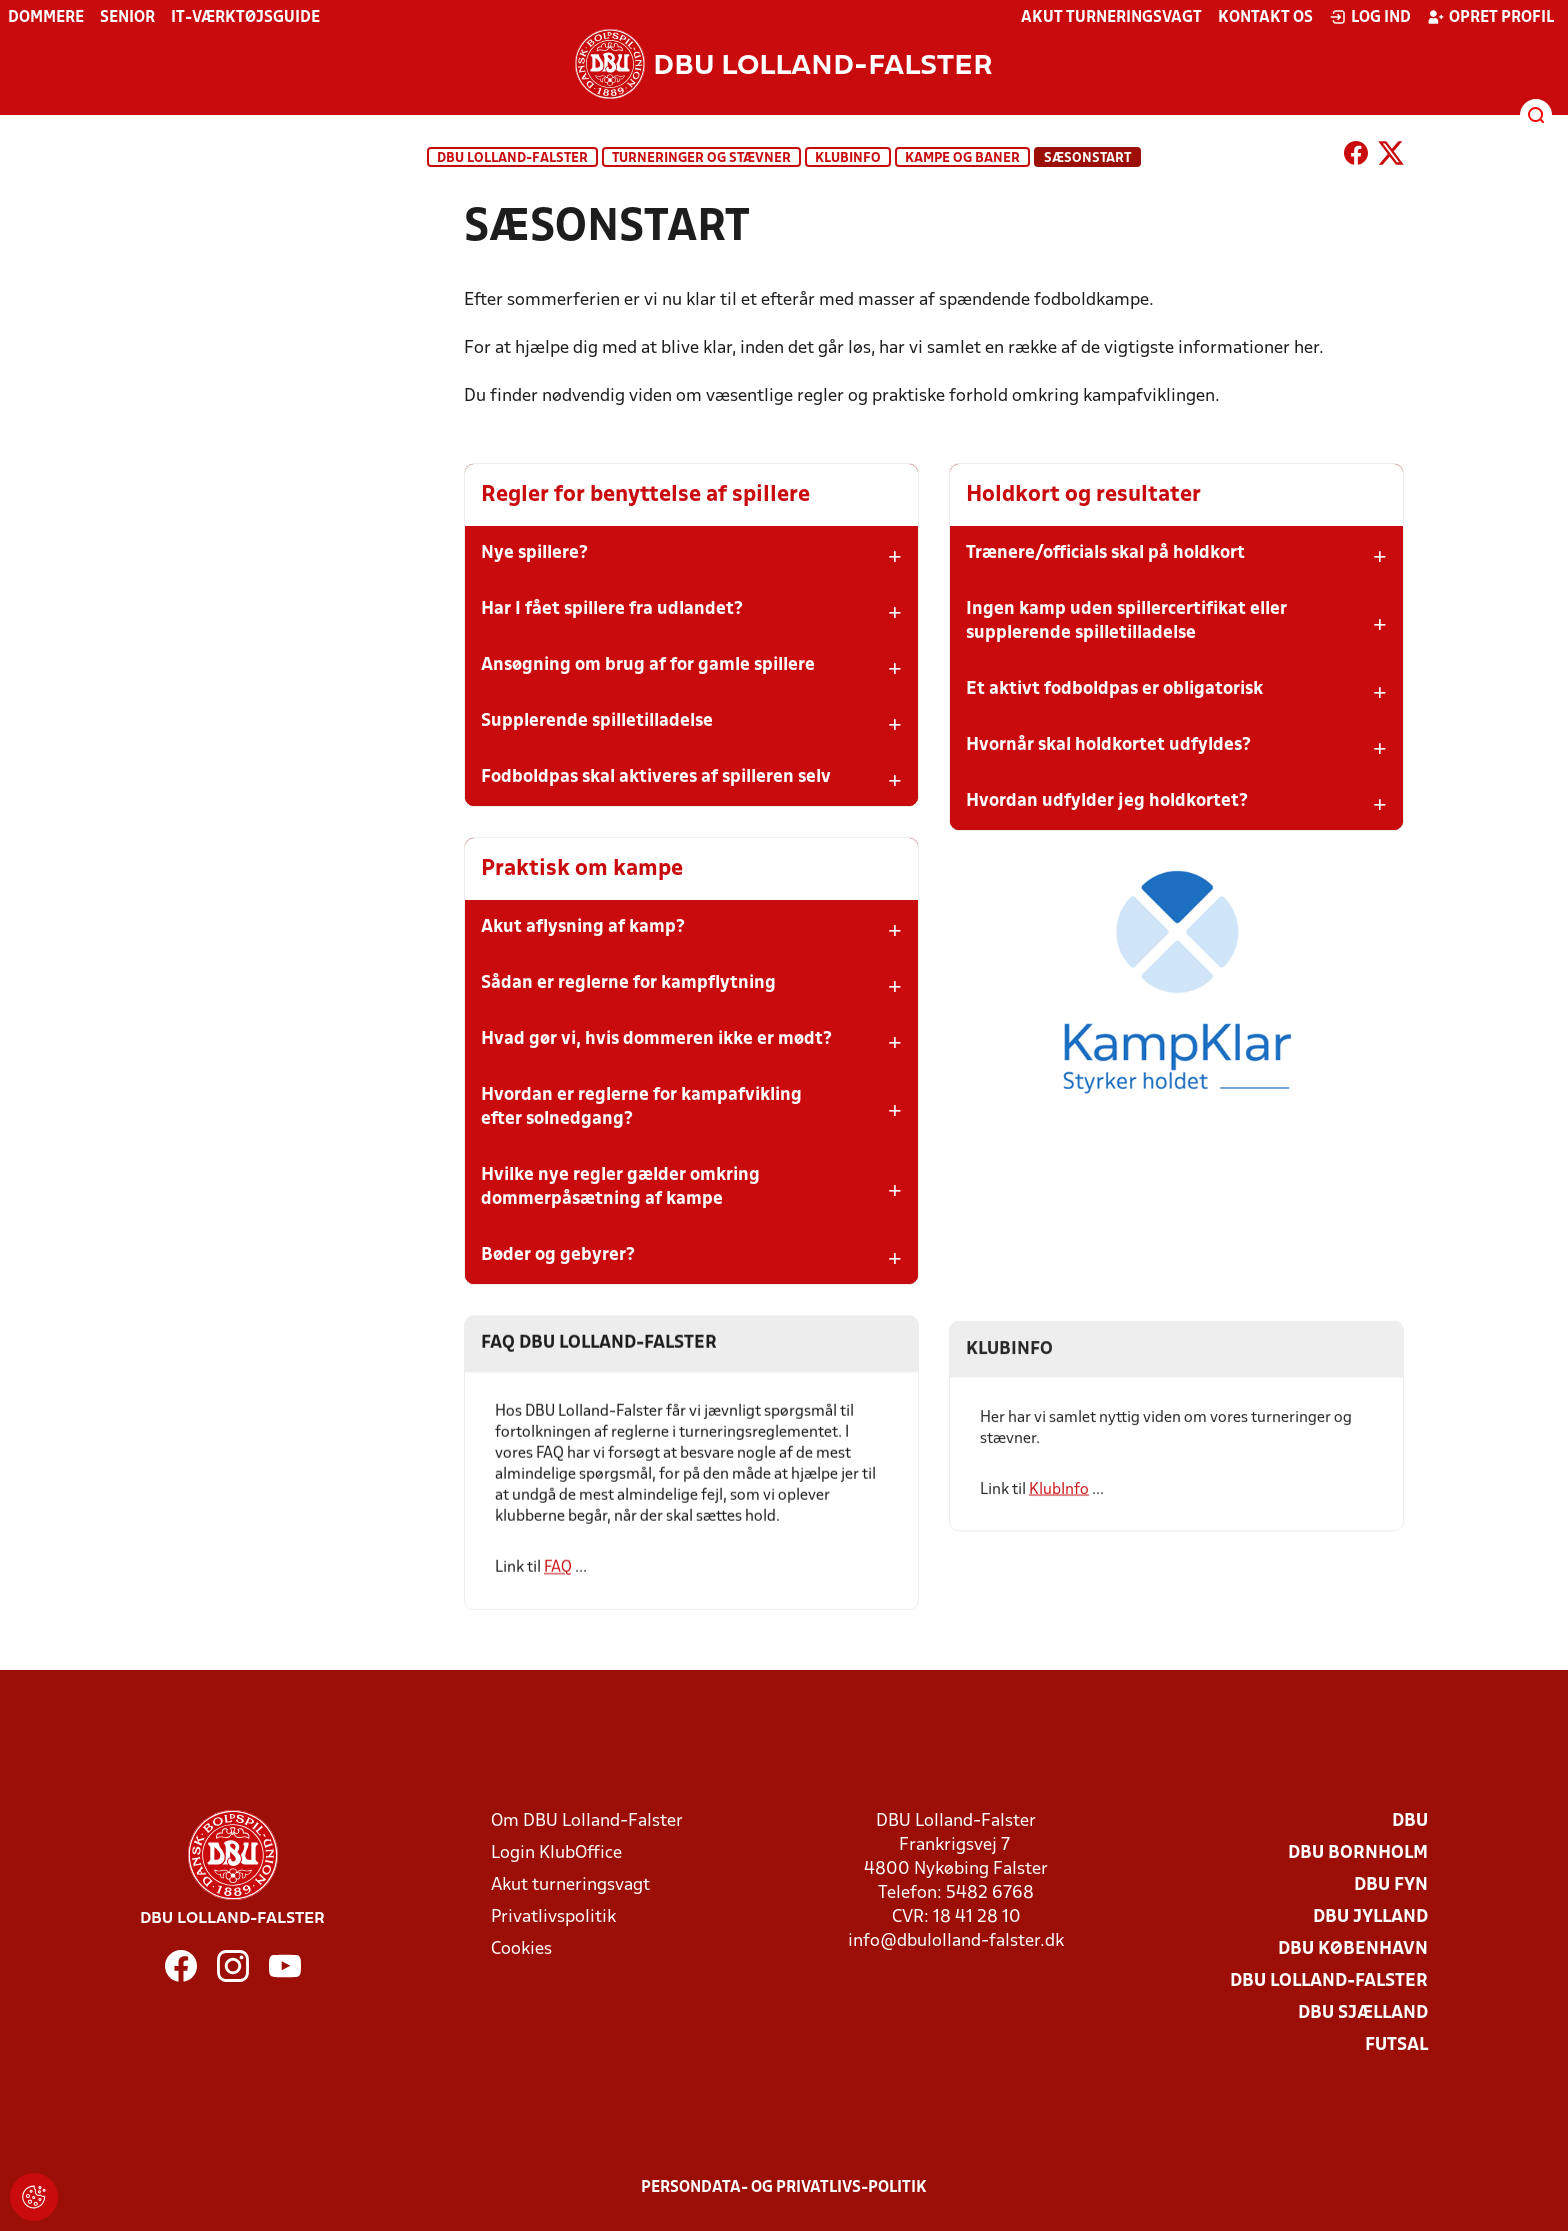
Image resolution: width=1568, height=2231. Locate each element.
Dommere (46, 18)
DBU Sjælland (1363, 2013)
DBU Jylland (1370, 1917)
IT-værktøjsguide (245, 18)
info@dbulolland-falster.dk (956, 1941)
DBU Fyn (1391, 1885)
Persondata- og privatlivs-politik (784, 2188)
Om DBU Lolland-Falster (587, 1821)
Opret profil (1490, 17)
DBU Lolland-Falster (512, 158)
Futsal (1396, 2045)
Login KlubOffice (556, 1853)
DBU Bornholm (1358, 1853)
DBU (1410, 1821)
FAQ (558, 1597)
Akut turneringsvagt (1111, 18)
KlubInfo (848, 158)
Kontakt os (1265, 18)
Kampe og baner (962, 158)
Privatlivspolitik (553, 1917)
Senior (127, 18)
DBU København (1353, 1949)
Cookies (521, 1949)
